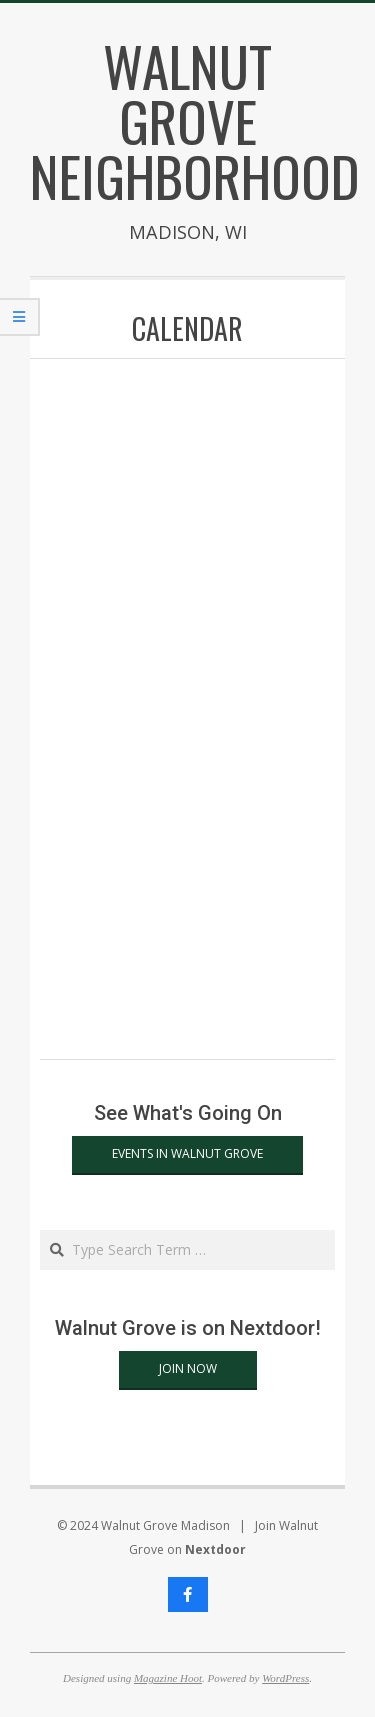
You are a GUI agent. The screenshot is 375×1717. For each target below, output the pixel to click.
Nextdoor (215, 1549)
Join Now (188, 1368)
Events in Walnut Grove (187, 1153)
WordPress (285, 1678)
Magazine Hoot (168, 1678)
